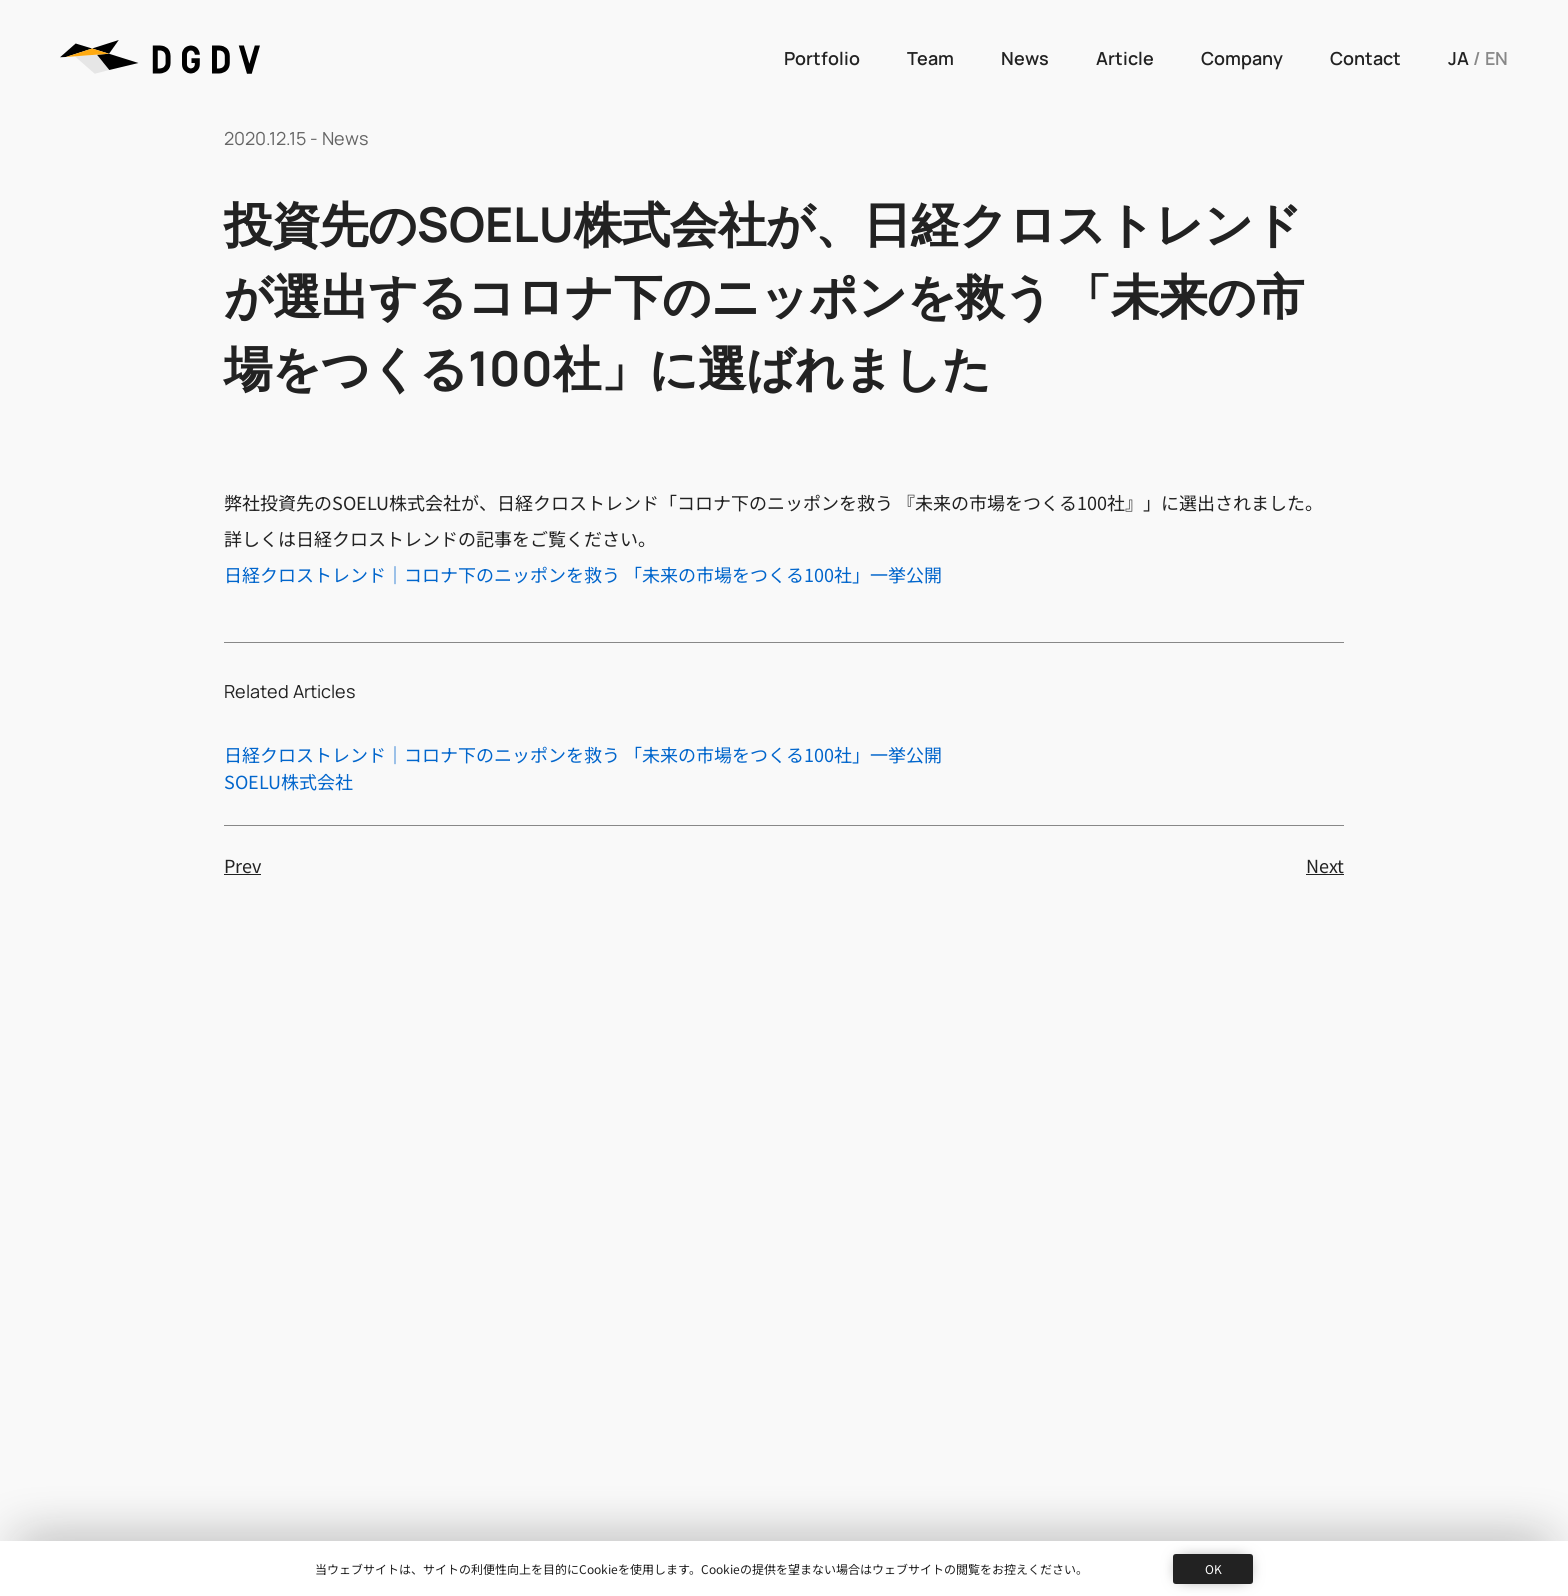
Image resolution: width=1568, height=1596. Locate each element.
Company (1242, 58)
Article (1125, 58)
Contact (1365, 58)
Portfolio (822, 58)
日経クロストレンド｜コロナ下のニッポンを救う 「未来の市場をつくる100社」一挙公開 (583, 574)
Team (930, 58)
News (1025, 58)
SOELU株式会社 (288, 781)
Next (1325, 865)
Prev (242, 865)
